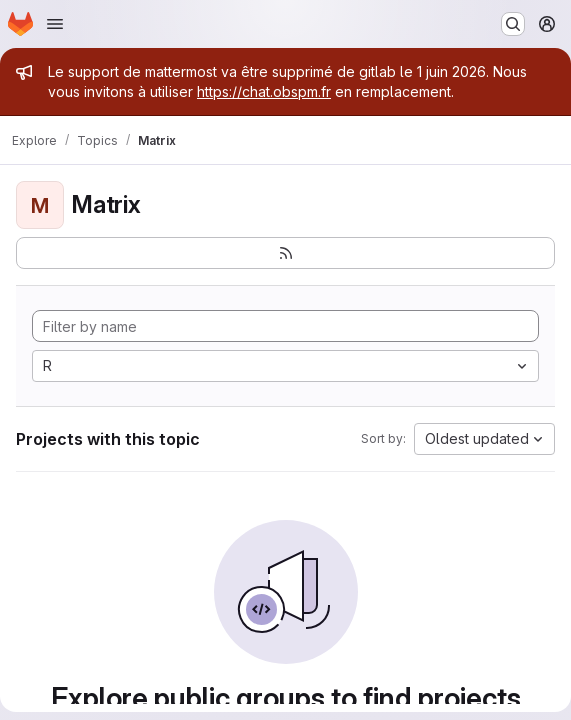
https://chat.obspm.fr (264, 91)
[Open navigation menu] (55, 24)
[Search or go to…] (513, 24)
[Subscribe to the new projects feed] (285, 253)
